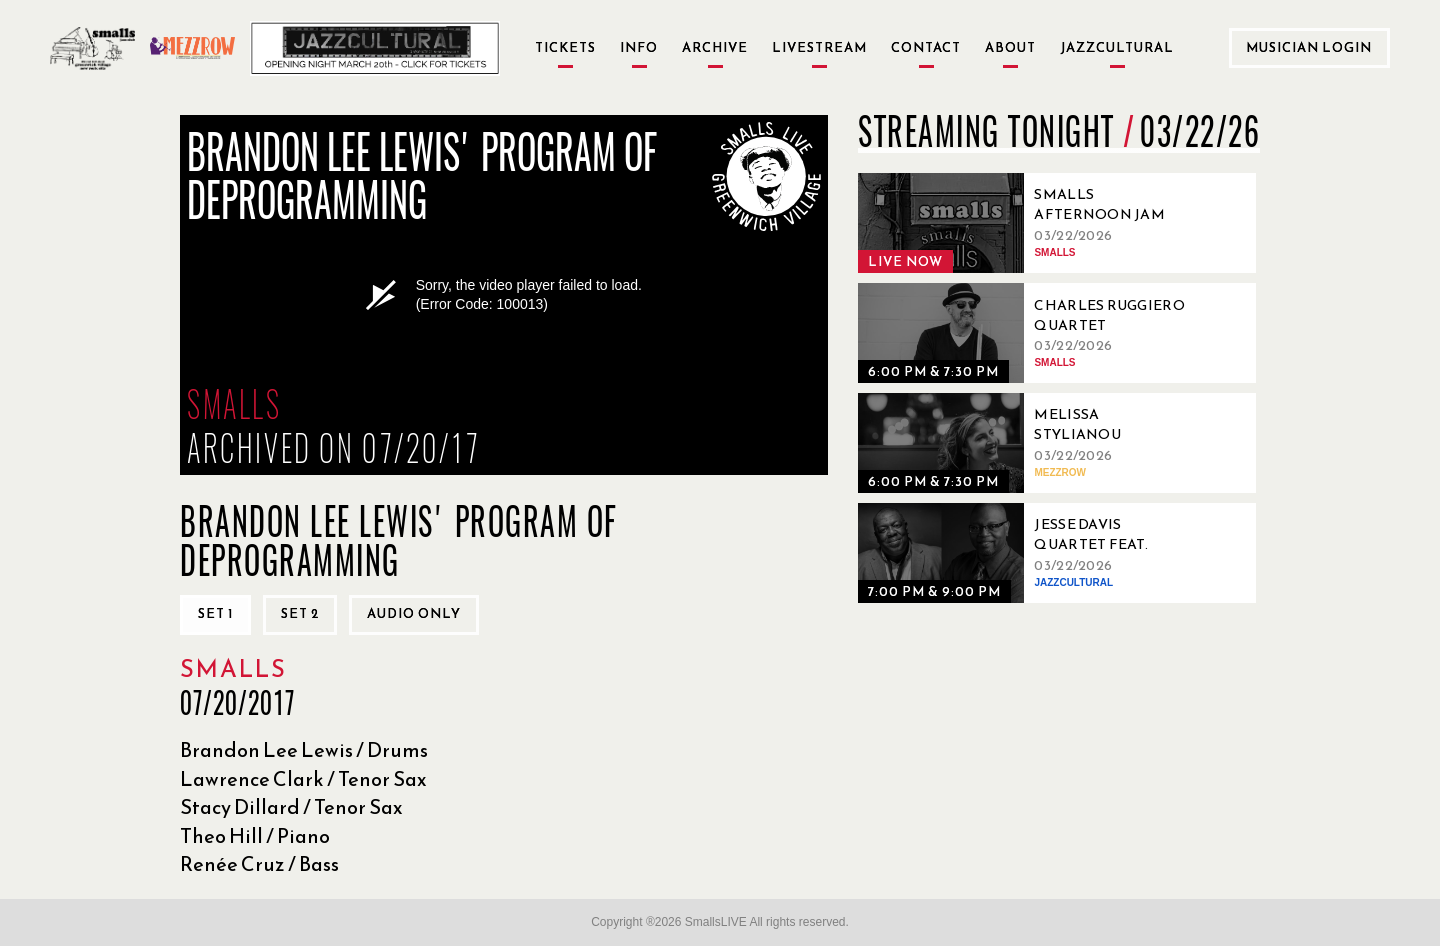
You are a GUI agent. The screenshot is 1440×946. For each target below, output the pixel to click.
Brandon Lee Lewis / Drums (304, 750)
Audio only (414, 613)
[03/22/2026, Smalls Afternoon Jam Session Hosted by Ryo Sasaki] (1028, 223)
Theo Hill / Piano (255, 836)
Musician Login (1309, 47)
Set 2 (300, 613)
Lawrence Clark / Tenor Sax (303, 779)
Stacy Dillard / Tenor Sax (291, 807)
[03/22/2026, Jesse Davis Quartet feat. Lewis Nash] (1028, 553)
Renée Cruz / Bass (259, 864)
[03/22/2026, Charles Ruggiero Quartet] (1028, 333)
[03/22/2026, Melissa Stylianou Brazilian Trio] (1028, 443)
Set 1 (215, 613)
